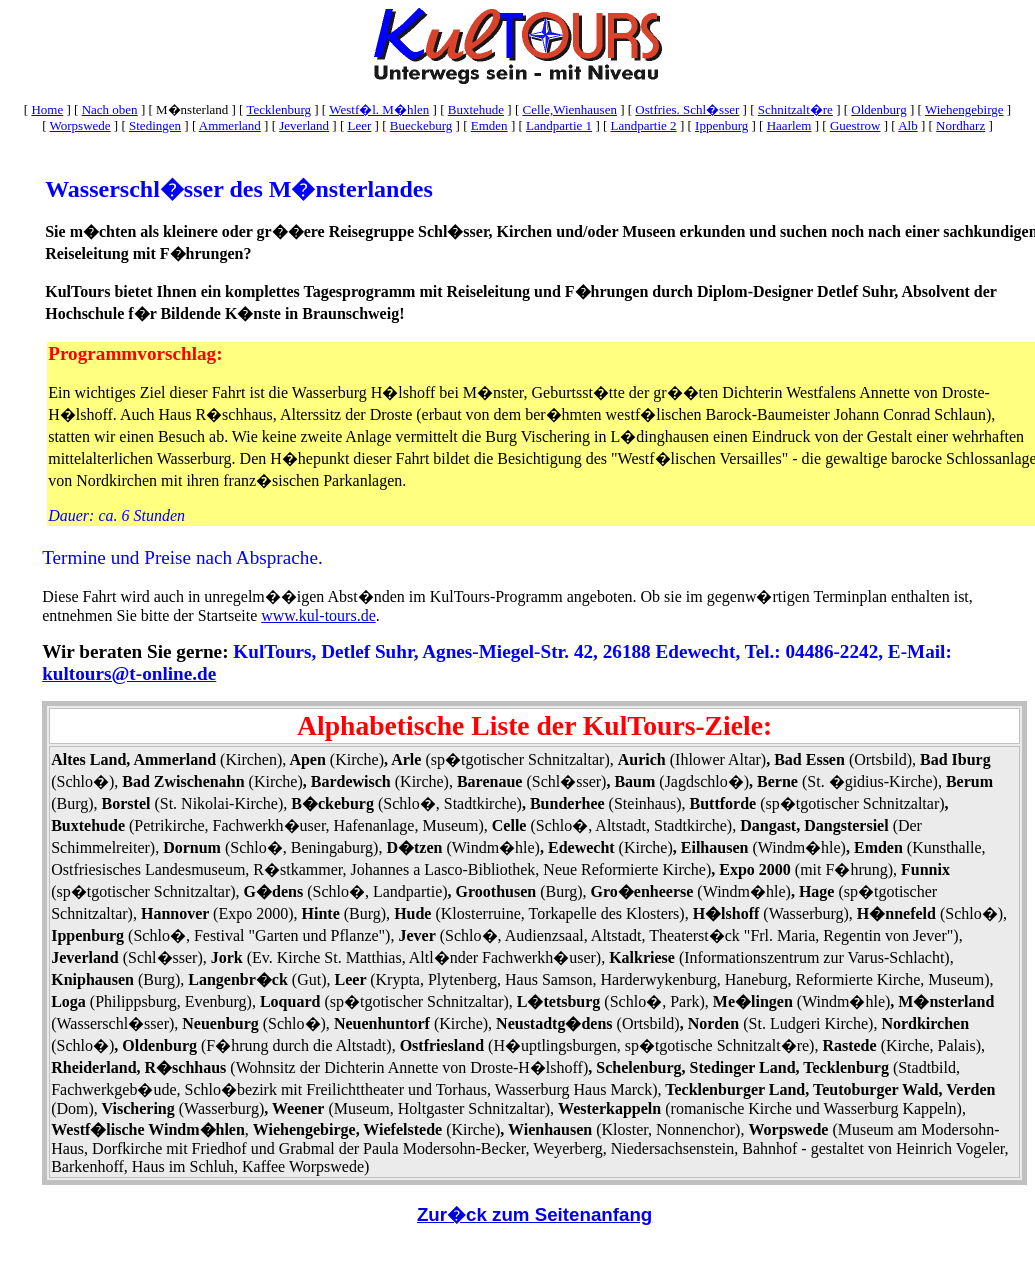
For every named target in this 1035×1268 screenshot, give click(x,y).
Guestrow (855, 125)
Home (47, 109)
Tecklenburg (278, 109)
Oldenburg (878, 109)
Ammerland (230, 125)
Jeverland (304, 125)
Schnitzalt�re (795, 109)
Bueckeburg (421, 125)
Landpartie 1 (559, 125)
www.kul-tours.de (318, 615)
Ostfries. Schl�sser (687, 109)
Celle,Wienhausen (569, 109)
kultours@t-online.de (129, 673)
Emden (489, 125)
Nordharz (960, 125)
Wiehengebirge (964, 109)
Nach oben (110, 109)
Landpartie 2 (644, 125)
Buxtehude (476, 109)
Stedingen (155, 125)
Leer (360, 125)
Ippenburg (721, 125)
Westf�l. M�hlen (379, 109)
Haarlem (789, 125)
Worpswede (80, 125)
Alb (908, 125)
